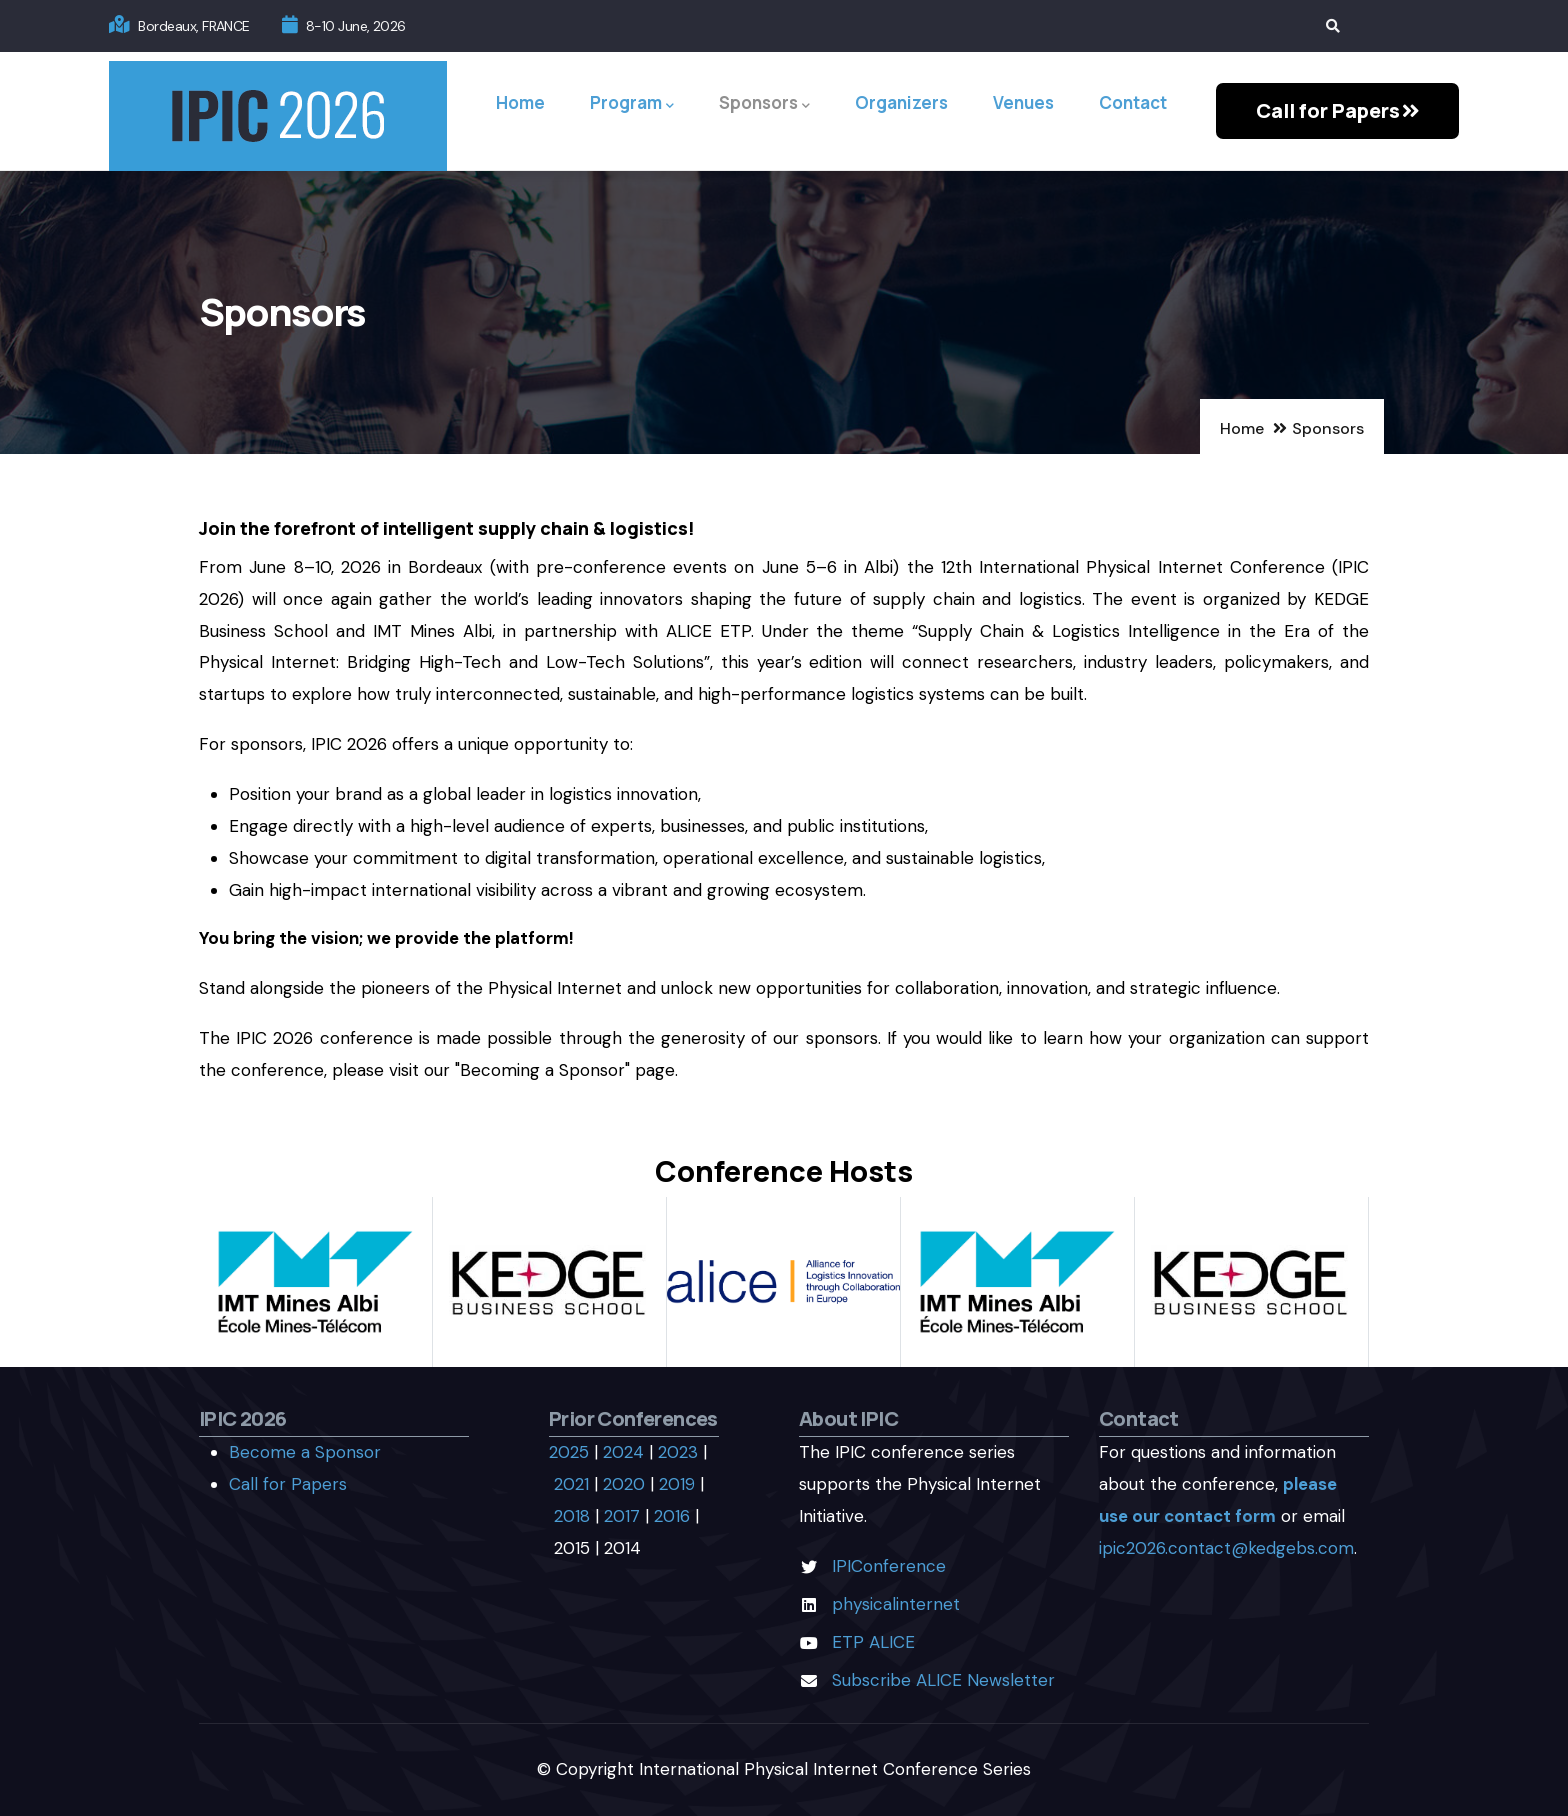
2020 (624, 1484)
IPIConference (889, 1566)
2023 (678, 1452)
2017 (622, 1516)
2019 (677, 1484)
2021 (571, 1484)
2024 (623, 1452)
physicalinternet (896, 1604)
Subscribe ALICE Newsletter (943, 1680)
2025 (569, 1452)
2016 (672, 1516)
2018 (572, 1516)
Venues (1023, 102)
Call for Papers (288, 1484)
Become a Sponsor (305, 1452)
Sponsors (764, 103)
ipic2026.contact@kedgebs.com (1226, 1548)
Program (632, 103)
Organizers (901, 102)
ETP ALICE (873, 1642)
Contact (1133, 102)
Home (520, 102)
